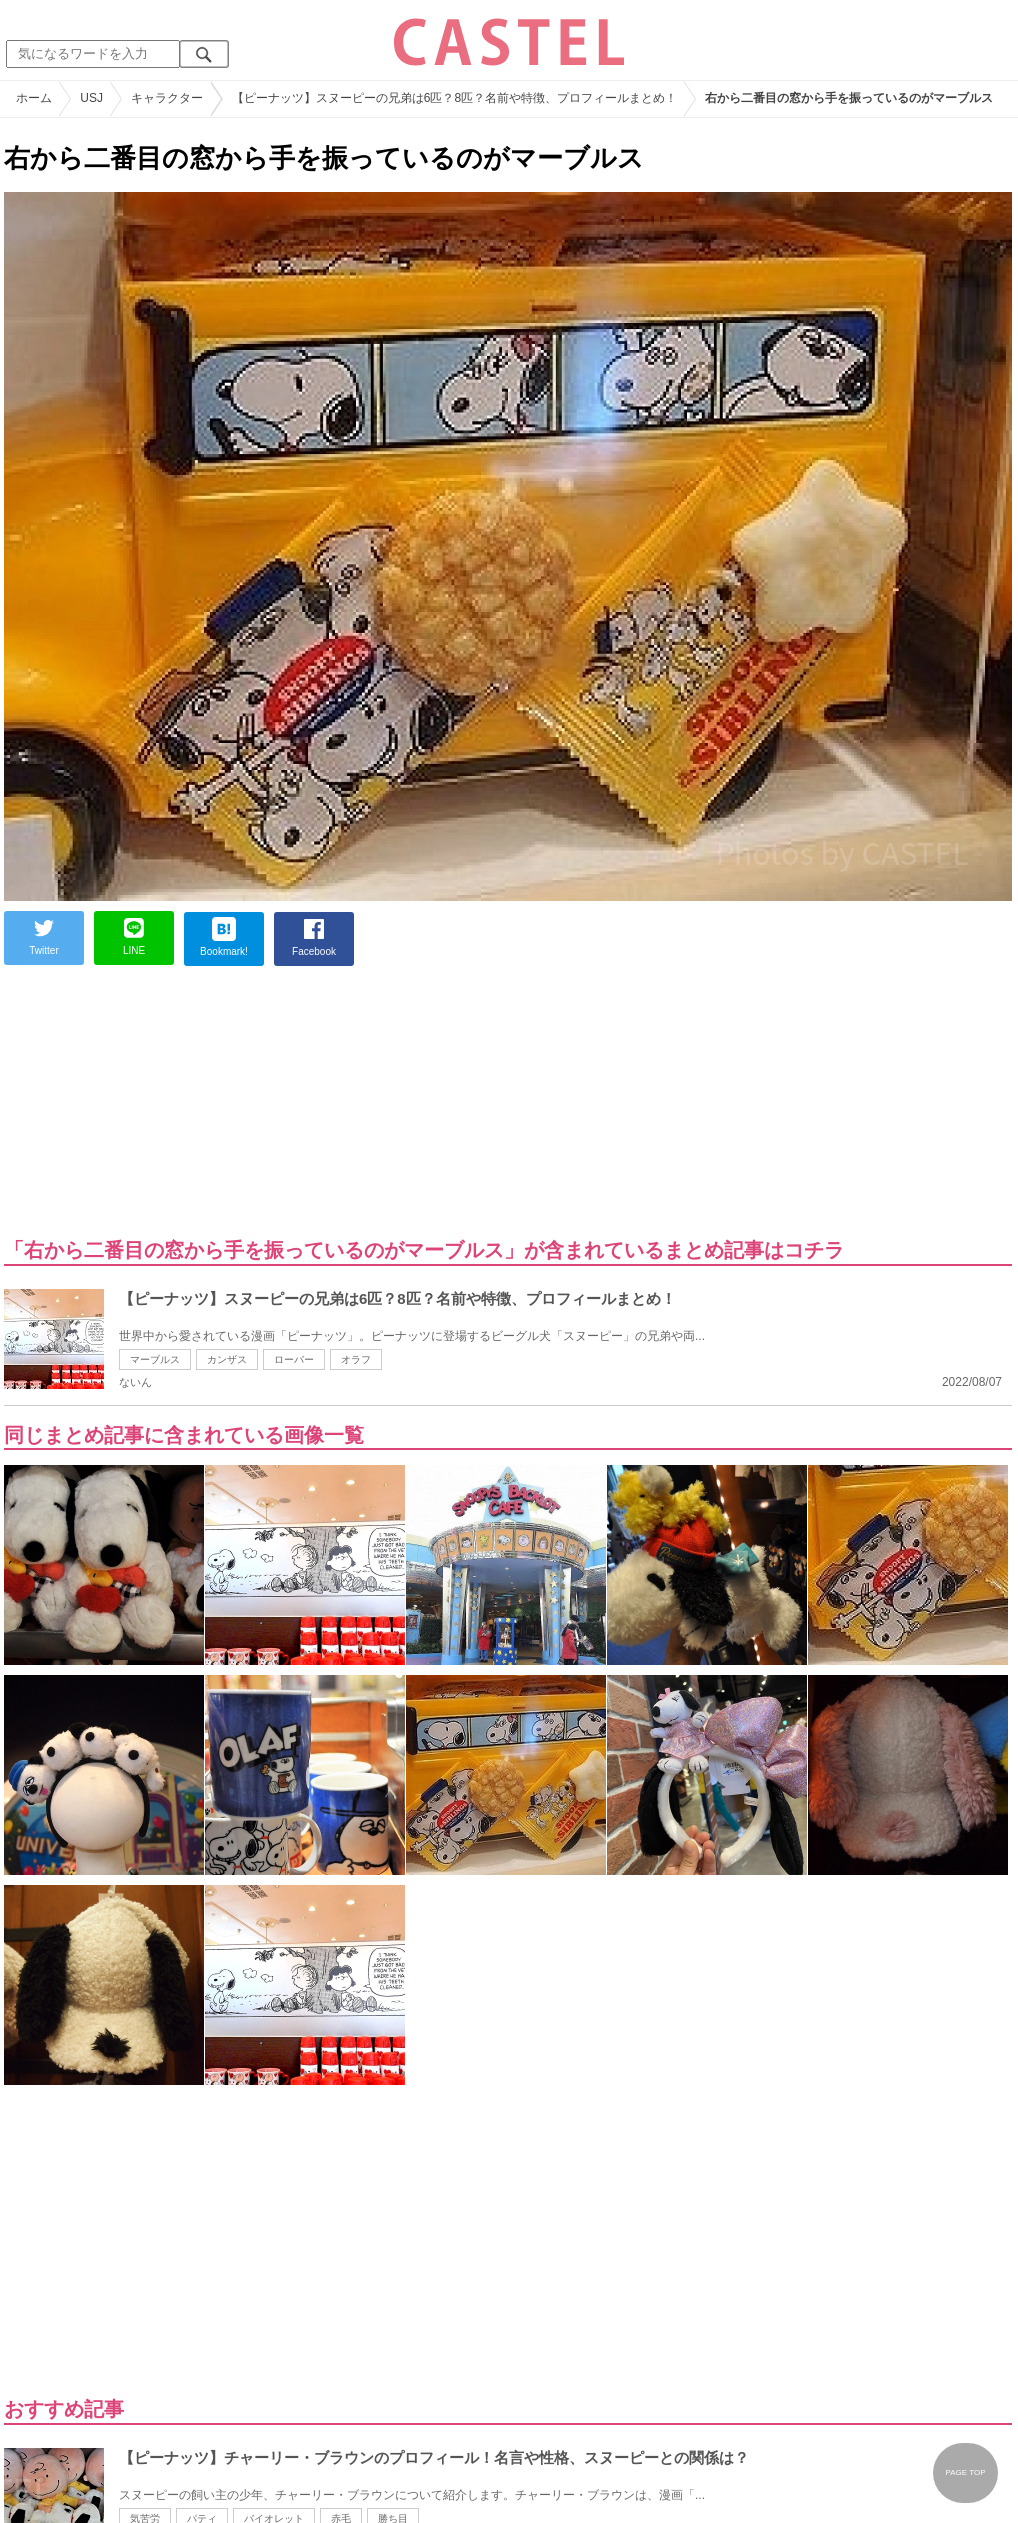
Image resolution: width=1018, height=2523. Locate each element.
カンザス (227, 1359)
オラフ (356, 1359)
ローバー (294, 1359)
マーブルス (155, 1359)
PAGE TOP (965, 2472)
